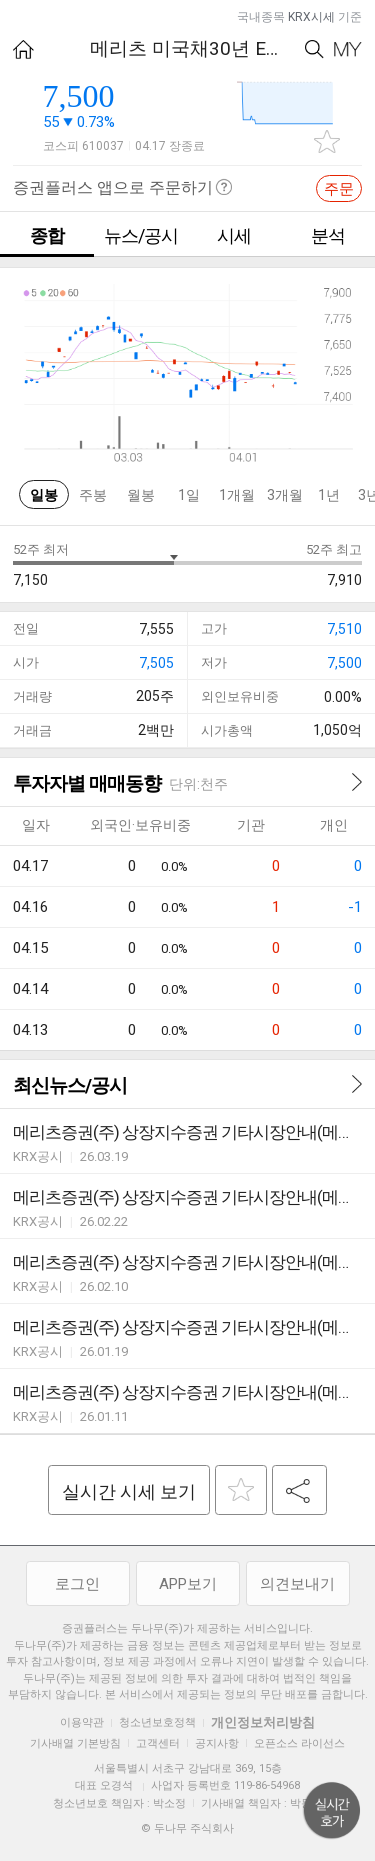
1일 (189, 495)
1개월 (237, 495)
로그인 (77, 1584)
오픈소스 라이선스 (299, 1743)
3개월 (285, 495)
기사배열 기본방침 (75, 1743)
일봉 (44, 495)
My (348, 49)
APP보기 (188, 1584)
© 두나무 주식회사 (187, 1828)
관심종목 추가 (327, 141)
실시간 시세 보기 (129, 1491)
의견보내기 (297, 1584)
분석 (328, 235)
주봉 (93, 495)
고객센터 (158, 1743)
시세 (234, 235)
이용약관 (82, 1722)
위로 (332, 1811)
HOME (23, 49)
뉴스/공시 (141, 235)
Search (314, 49)
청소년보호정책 (157, 1722)
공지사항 (217, 1743)
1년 (329, 495)
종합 (47, 235)
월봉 (141, 495)
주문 (339, 189)
